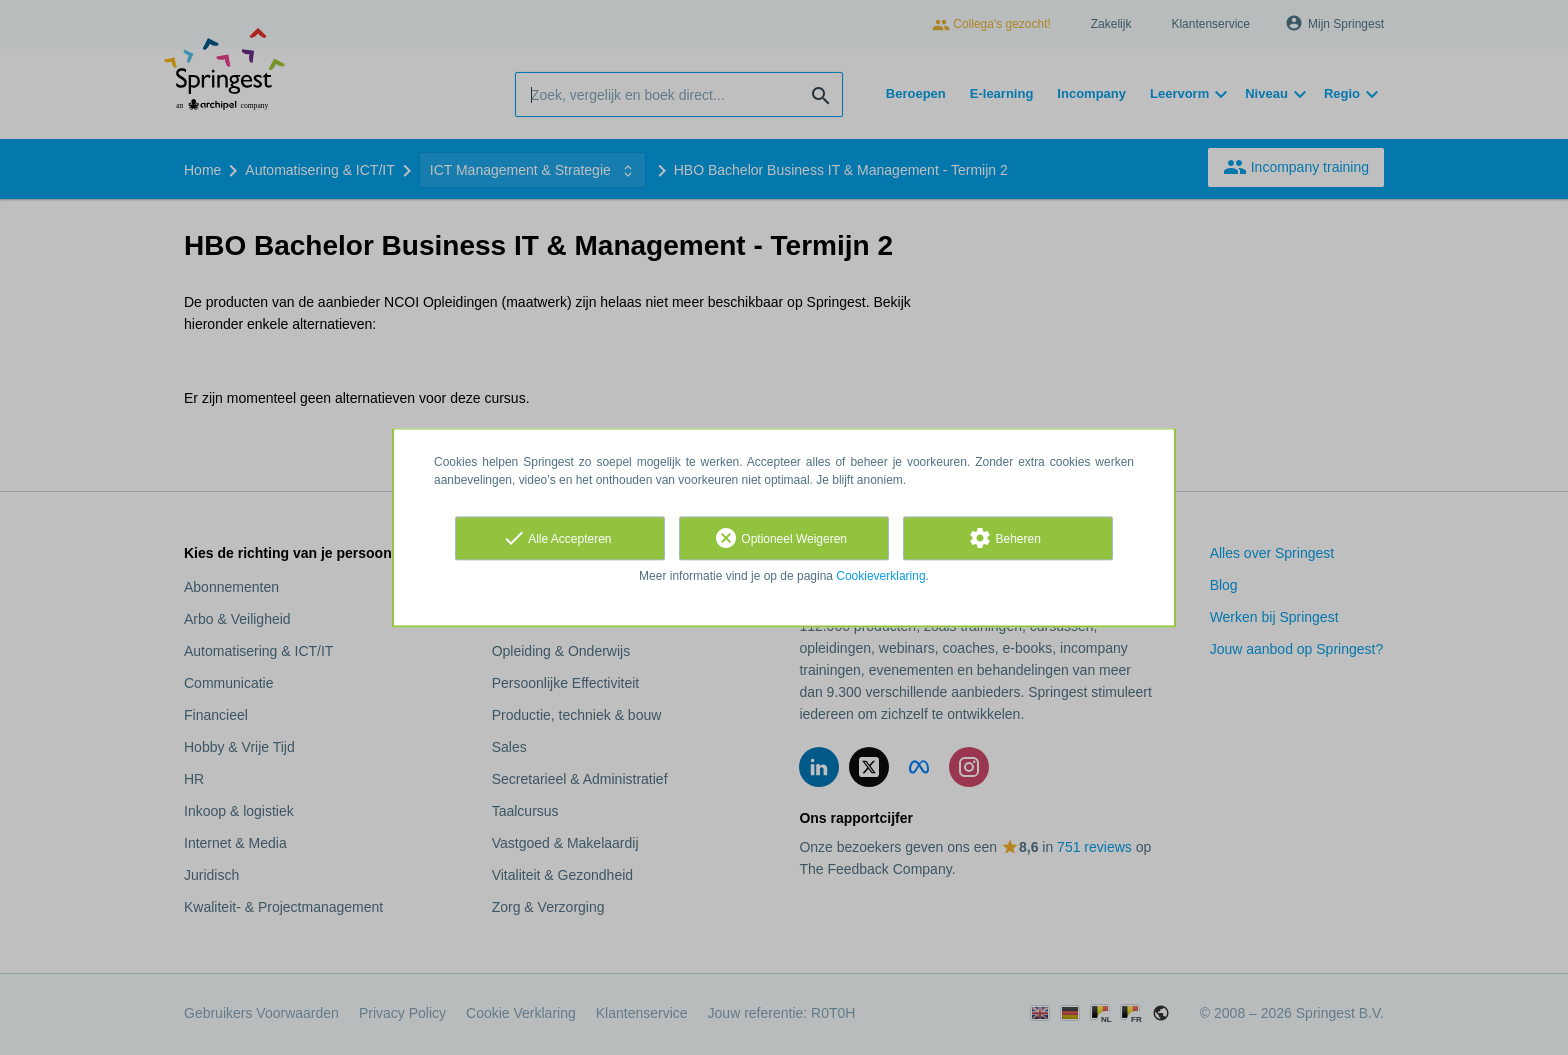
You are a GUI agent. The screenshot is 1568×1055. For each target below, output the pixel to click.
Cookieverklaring (880, 576)
